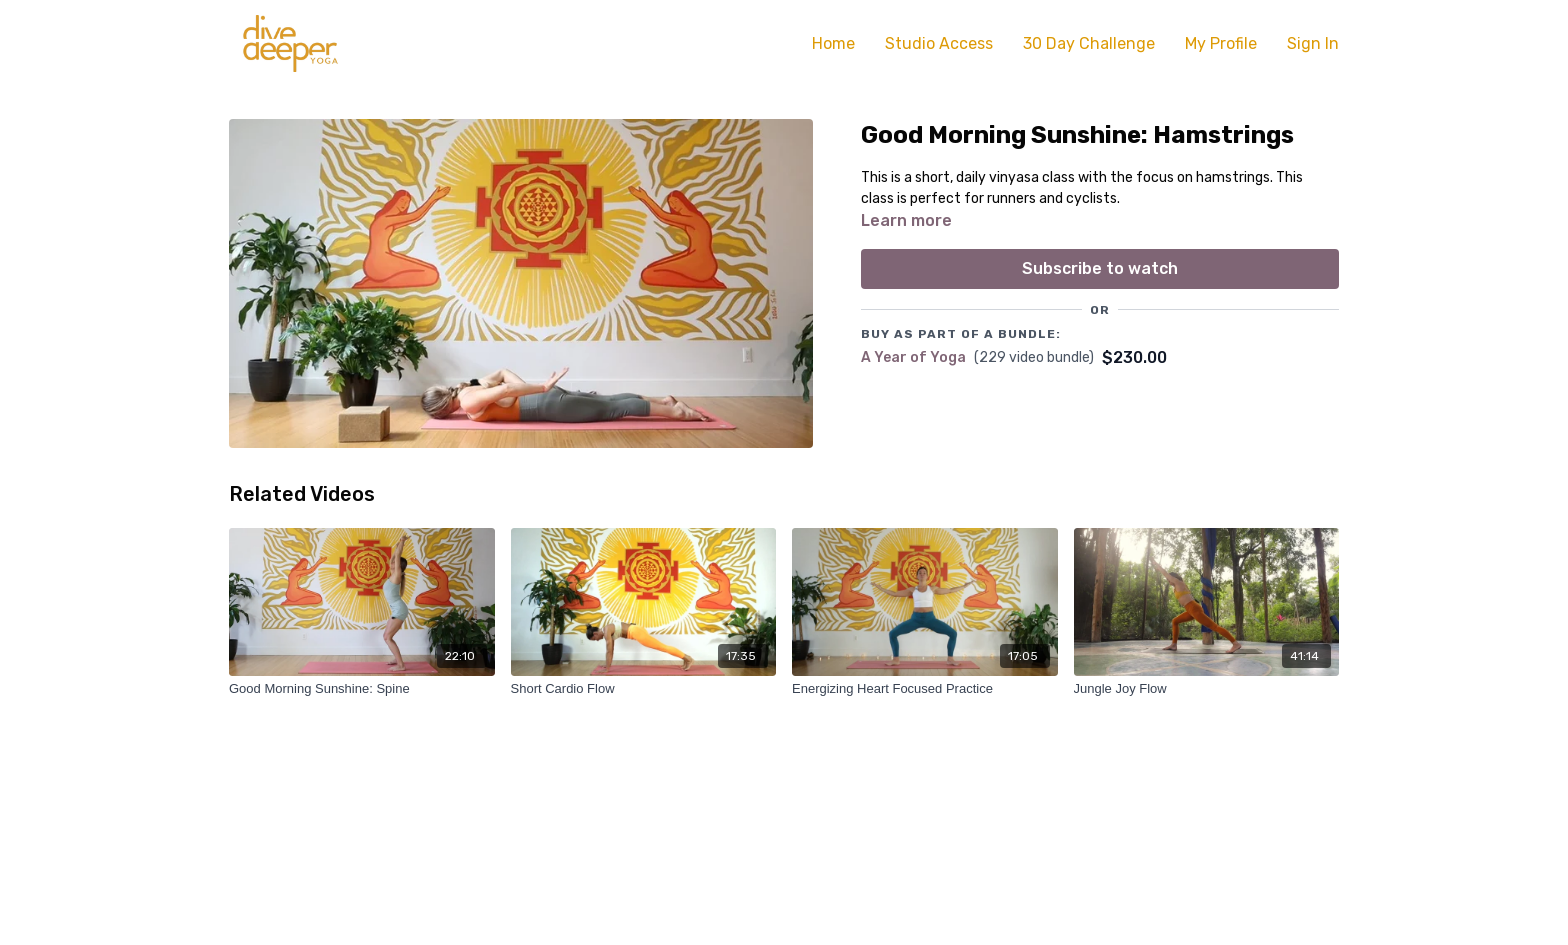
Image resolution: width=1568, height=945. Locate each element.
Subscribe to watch (1100, 268)
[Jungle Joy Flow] (1207, 689)
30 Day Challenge (1089, 43)
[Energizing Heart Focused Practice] (925, 689)
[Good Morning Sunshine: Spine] (362, 689)
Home (833, 43)
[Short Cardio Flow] (644, 689)
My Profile (1221, 43)
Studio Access (939, 43)
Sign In (1313, 43)
